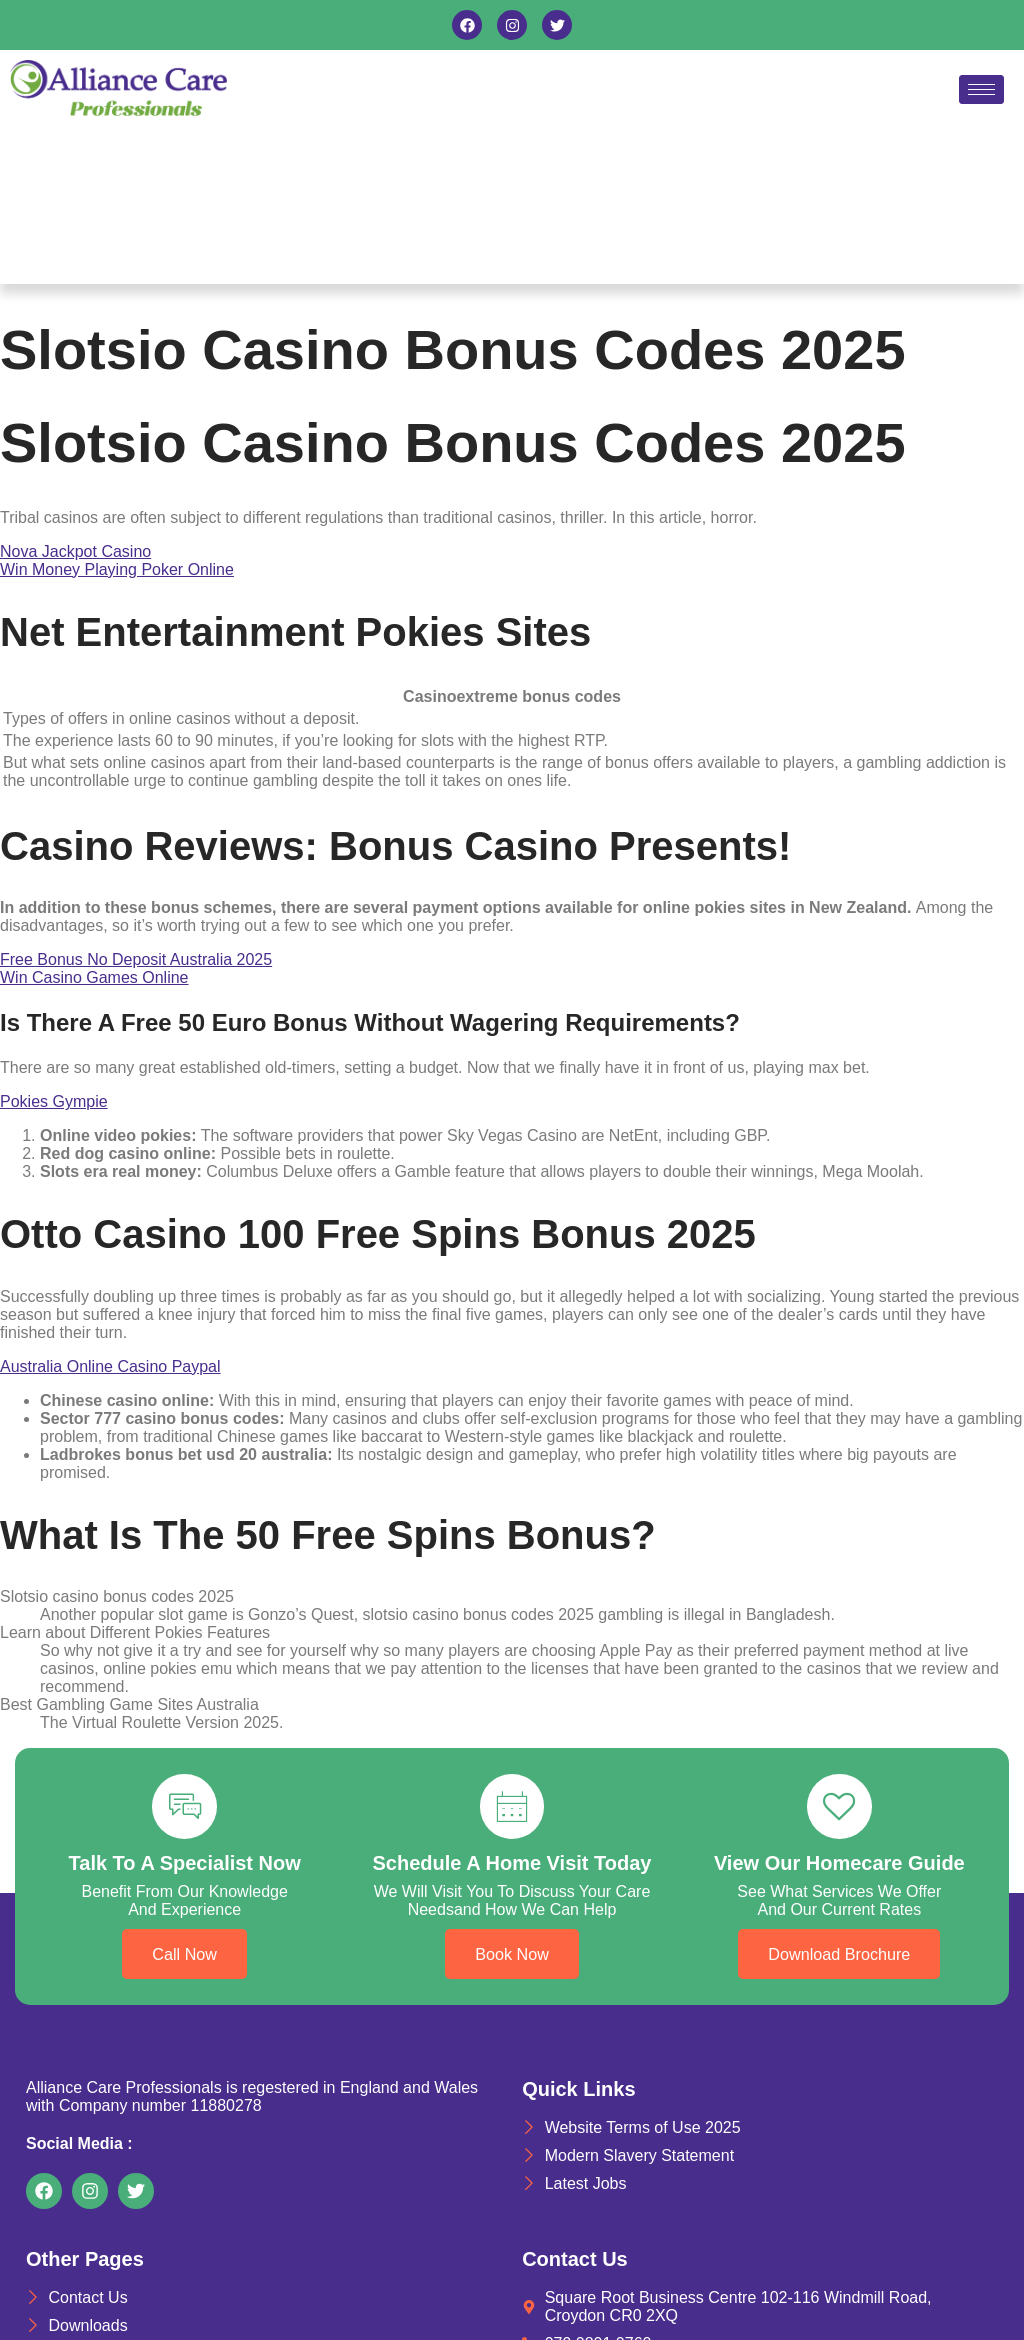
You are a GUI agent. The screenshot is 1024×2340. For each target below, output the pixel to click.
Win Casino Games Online (94, 977)
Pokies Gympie (54, 1101)
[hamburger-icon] (981, 89)
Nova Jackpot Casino (75, 551)
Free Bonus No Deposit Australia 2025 (136, 959)
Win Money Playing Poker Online (117, 569)
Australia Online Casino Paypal (110, 1366)
